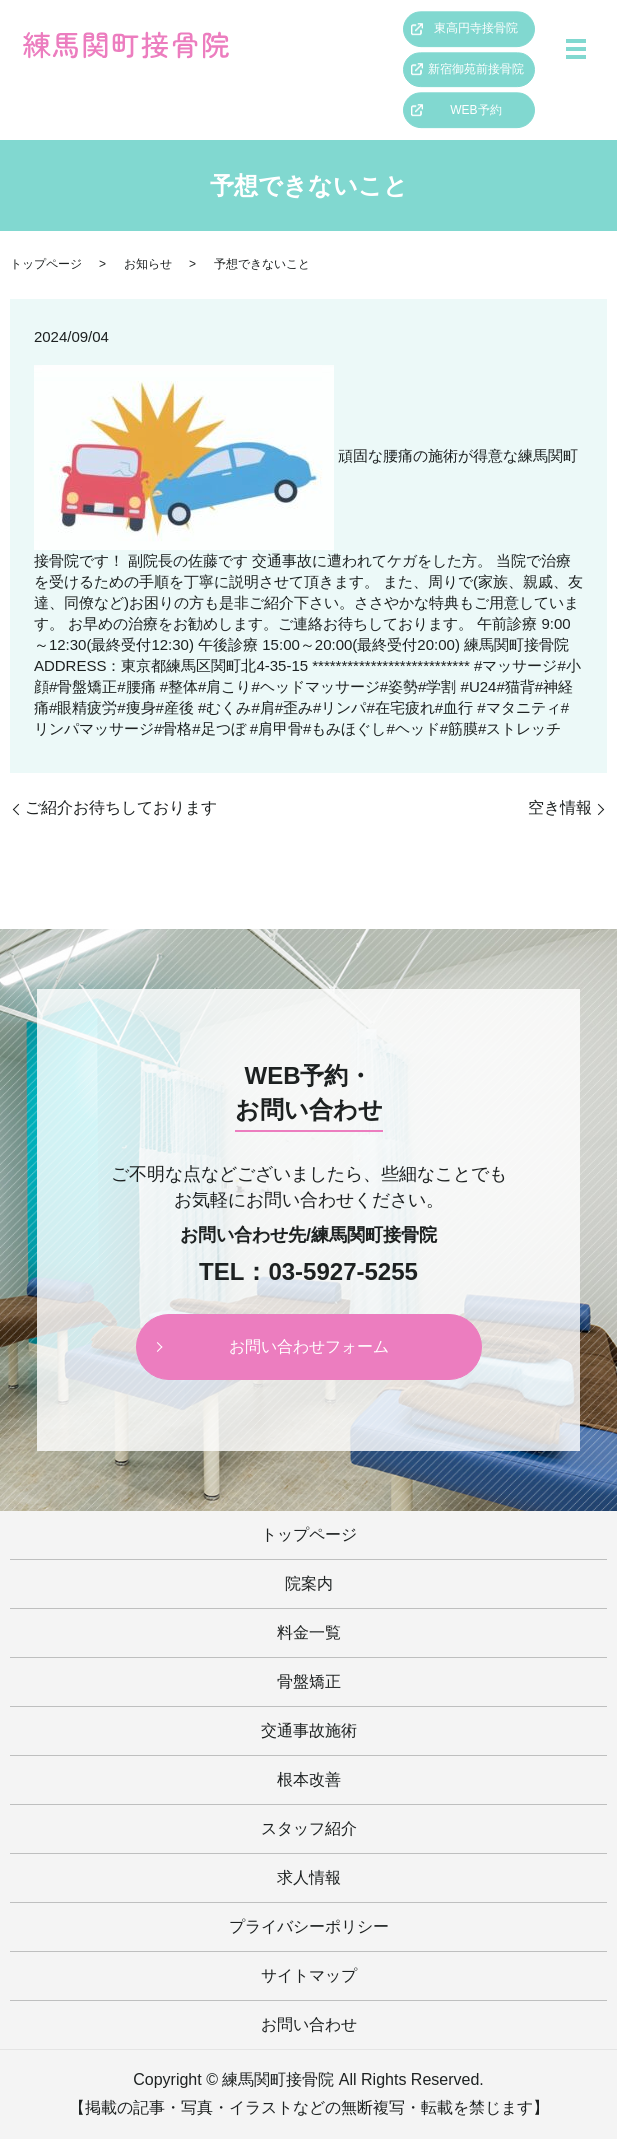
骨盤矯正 (309, 1681)
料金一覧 (309, 1632)
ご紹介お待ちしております (121, 807)
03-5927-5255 (342, 1272)
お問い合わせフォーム (309, 1346)
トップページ (46, 264)
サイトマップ (309, 1975)
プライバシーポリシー (309, 1926)
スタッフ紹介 (309, 1828)
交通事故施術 (309, 1730)
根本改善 (309, 1779)
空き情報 (560, 807)
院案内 (309, 1583)
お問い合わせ (309, 2024)
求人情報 (309, 1877)
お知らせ (148, 264)
